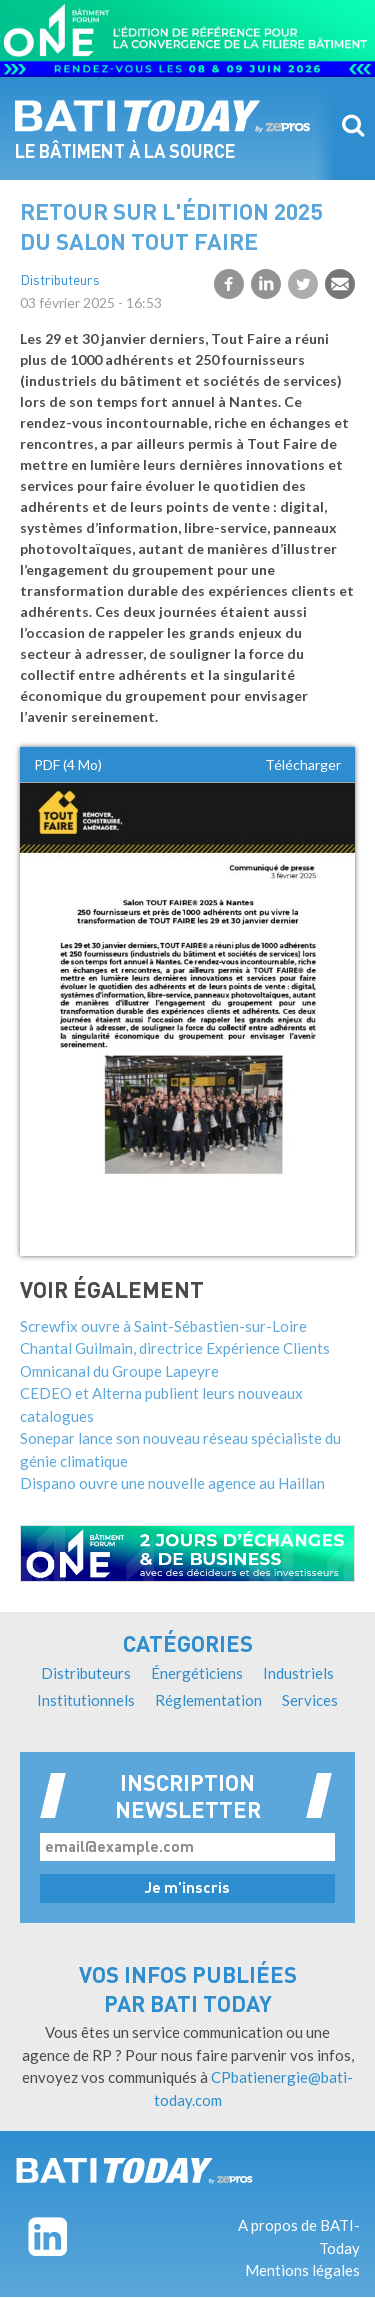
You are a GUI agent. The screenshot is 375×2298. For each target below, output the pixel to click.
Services (310, 1700)
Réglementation (208, 1700)
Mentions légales (302, 2270)
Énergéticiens (197, 1673)
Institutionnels (86, 1700)
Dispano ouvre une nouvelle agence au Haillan (172, 1483)
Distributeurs (60, 281)
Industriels (298, 1673)
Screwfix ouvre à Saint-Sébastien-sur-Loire (163, 1326)
